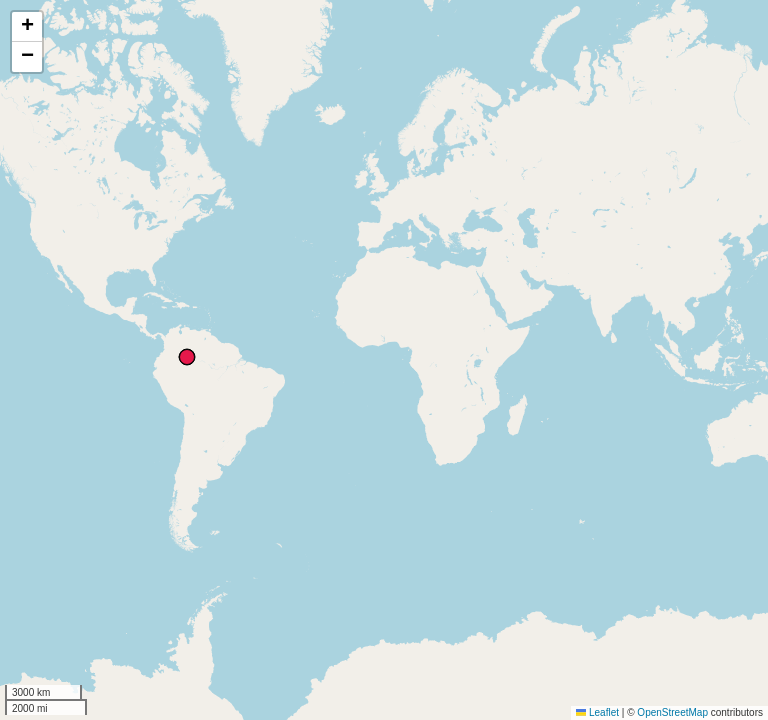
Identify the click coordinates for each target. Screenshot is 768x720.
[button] (27, 27)
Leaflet (597, 712)
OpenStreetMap (672, 712)
